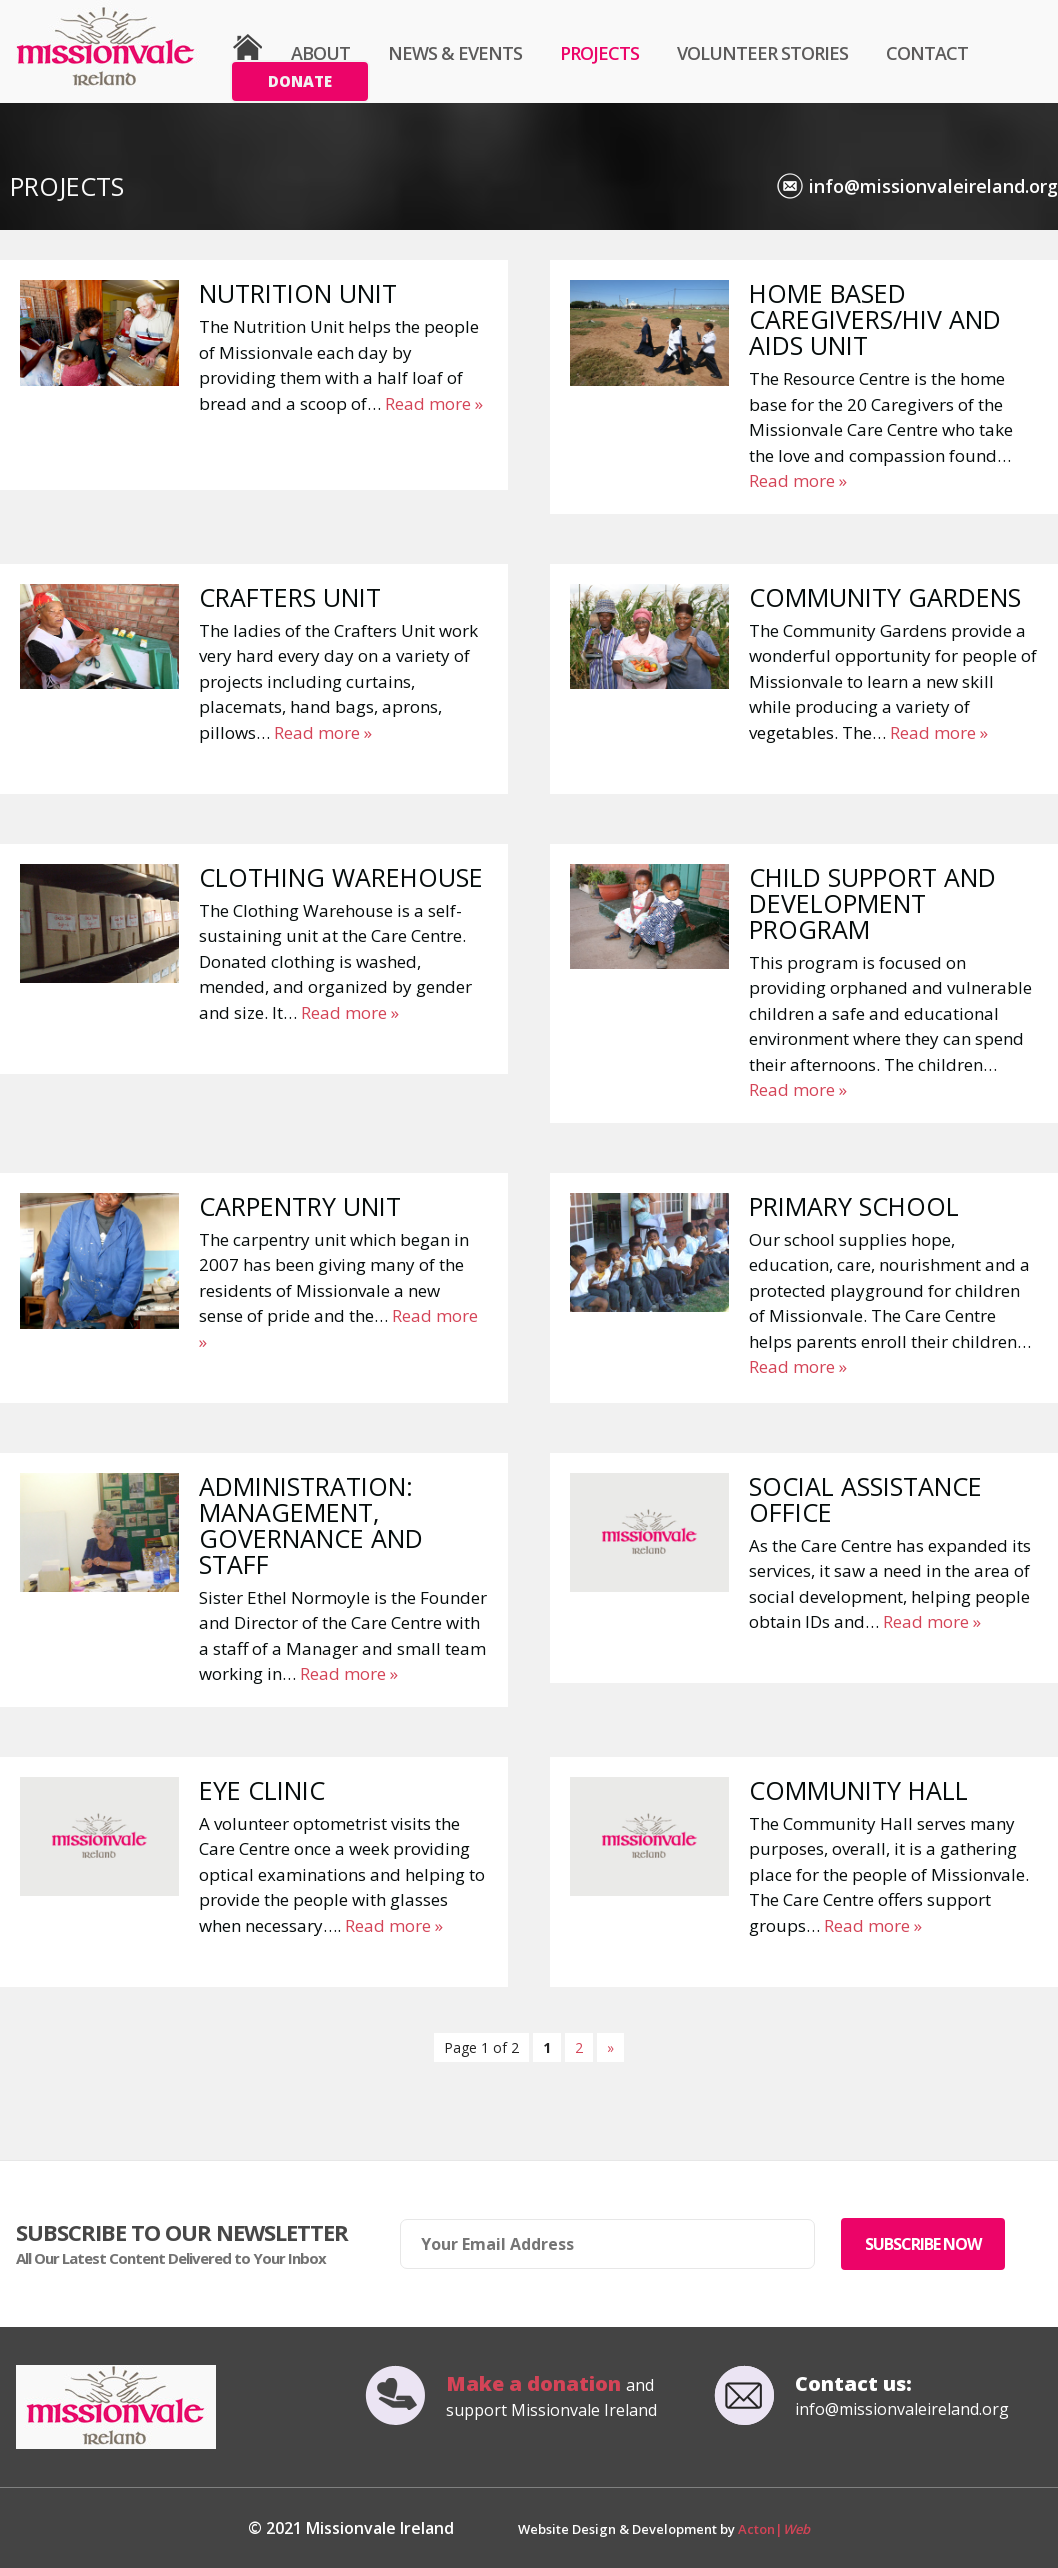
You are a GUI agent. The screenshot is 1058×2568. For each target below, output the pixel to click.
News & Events (455, 53)
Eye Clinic (262, 1790)
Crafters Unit (290, 597)
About (320, 53)
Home (247, 48)
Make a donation (536, 2383)
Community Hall (858, 1790)
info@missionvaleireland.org (933, 186)
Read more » (434, 403)
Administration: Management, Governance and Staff (311, 1525)
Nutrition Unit (298, 293)
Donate (300, 81)
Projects (599, 53)
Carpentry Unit (300, 1206)
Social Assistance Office (865, 1499)
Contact (927, 53)
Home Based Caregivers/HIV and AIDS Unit (875, 319)
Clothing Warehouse (341, 877)
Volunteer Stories (762, 53)
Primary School (854, 1206)
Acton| (774, 2529)
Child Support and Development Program (872, 903)
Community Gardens (885, 597)
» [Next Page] (610, 2047)
